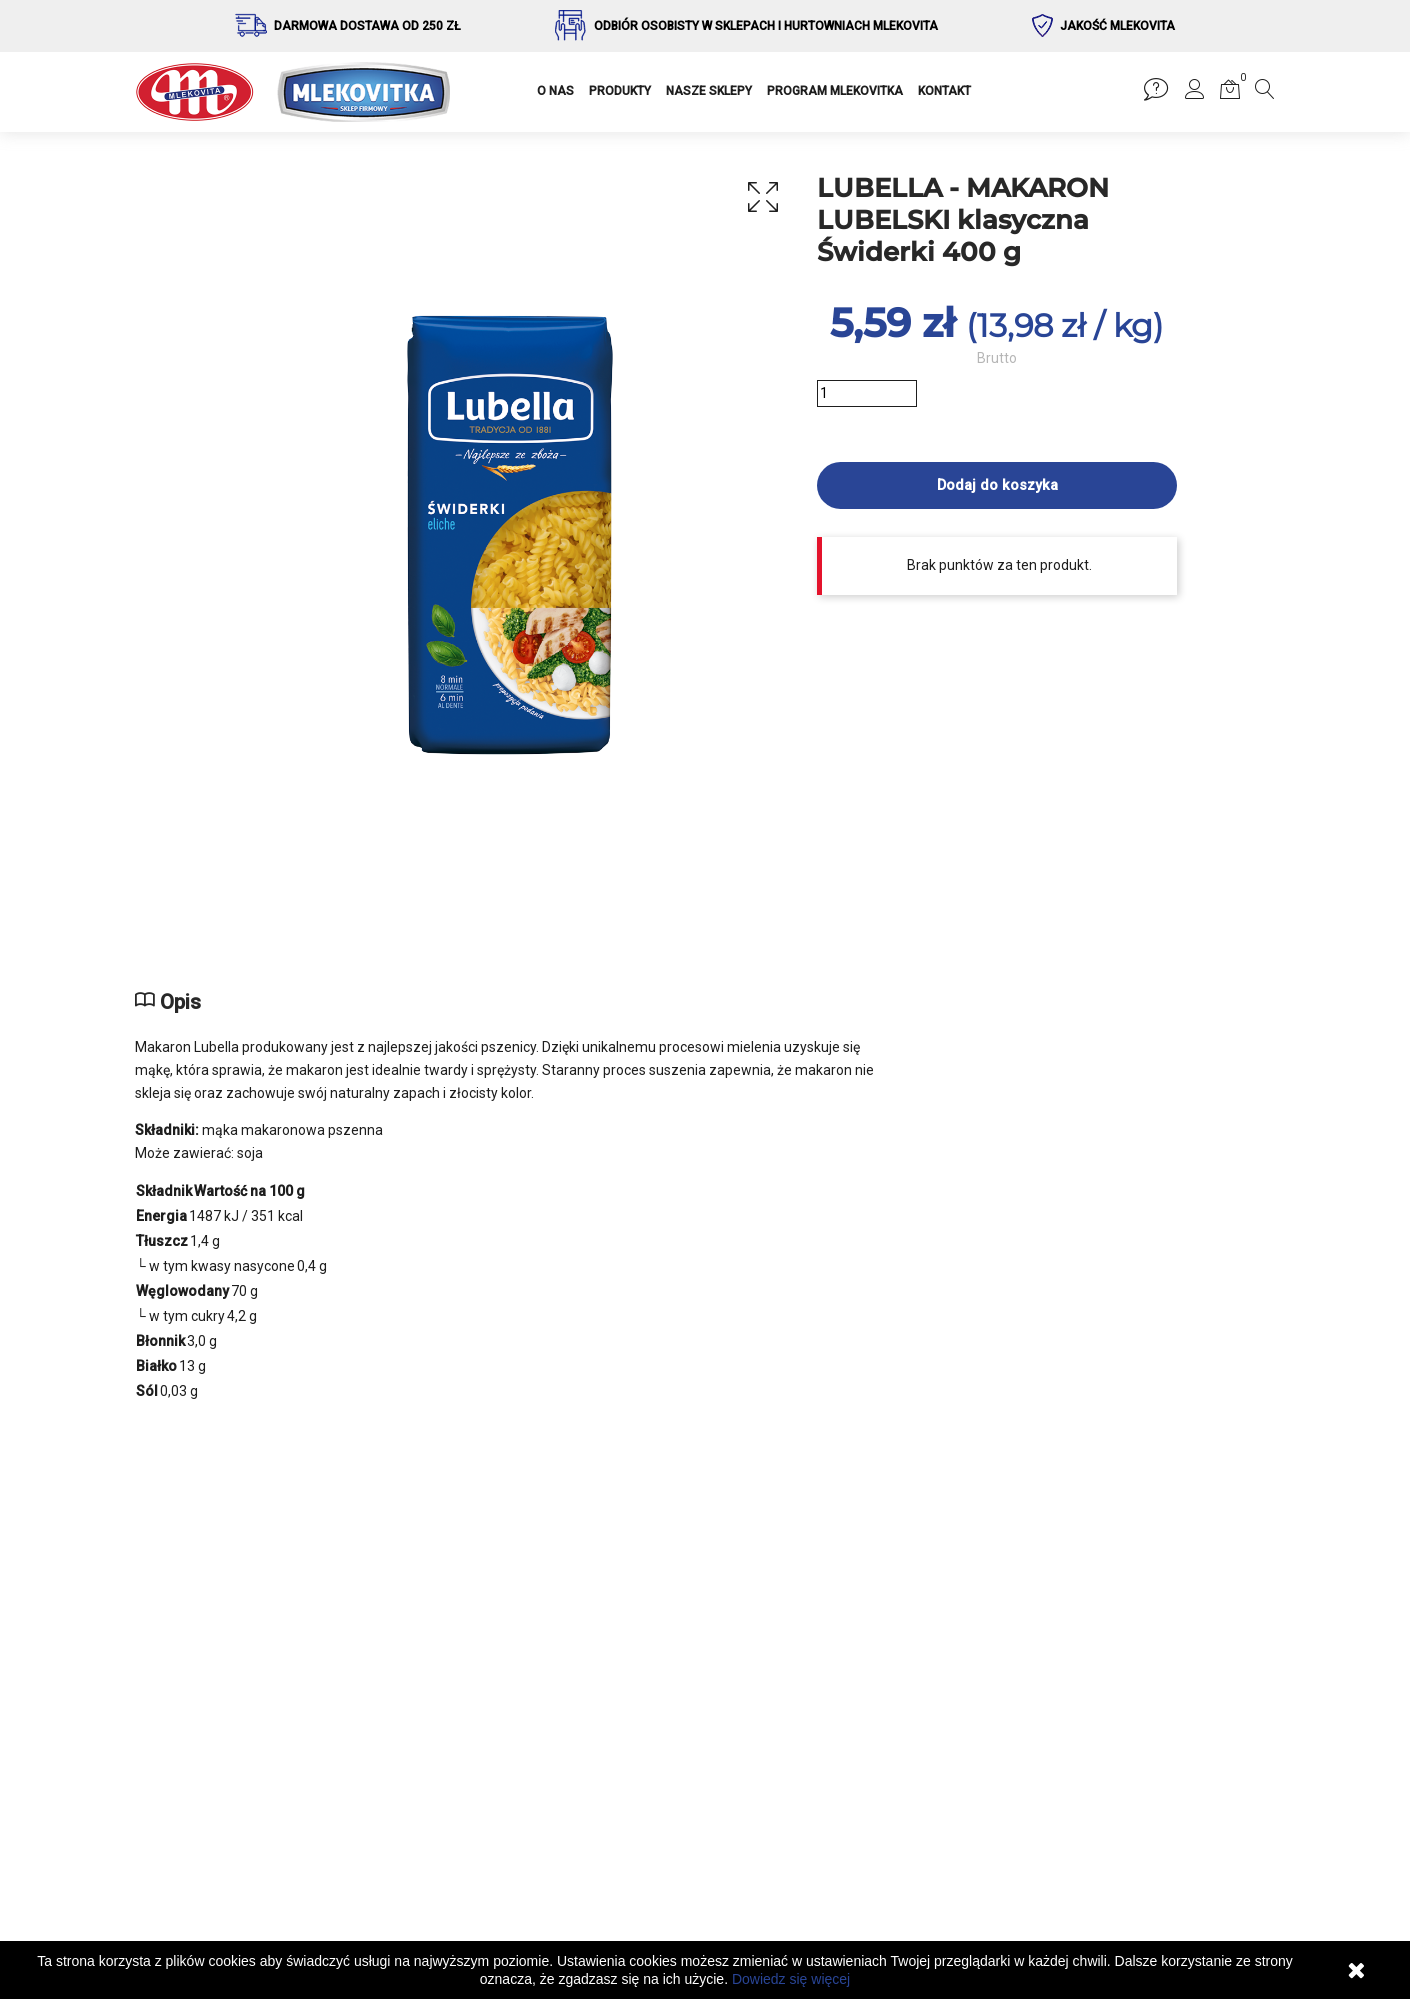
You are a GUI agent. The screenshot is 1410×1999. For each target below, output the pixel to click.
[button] (1195, 93)
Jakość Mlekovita (1117, 26)
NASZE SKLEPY (709, 91)
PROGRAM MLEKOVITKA (835, 91)
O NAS (555, 91)
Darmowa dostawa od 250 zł (367, 26)
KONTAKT (944, 91)
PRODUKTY (620, 91)
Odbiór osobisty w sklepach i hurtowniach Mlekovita (766, 26)
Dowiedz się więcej (791, 1979)
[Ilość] (867, 393)
